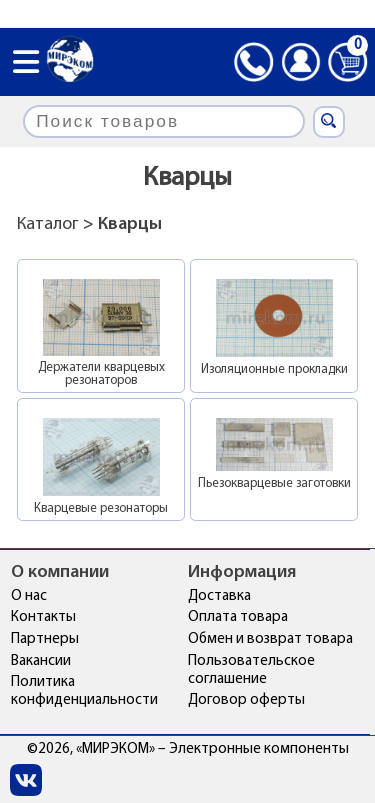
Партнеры (45, 639)
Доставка (219, 596)
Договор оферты (246, 700)
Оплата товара (238, 617)
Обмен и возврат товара (270, 639)
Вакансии (41, 661)
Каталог (48, 224)
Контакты (43, 617)
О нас (29, 596)
